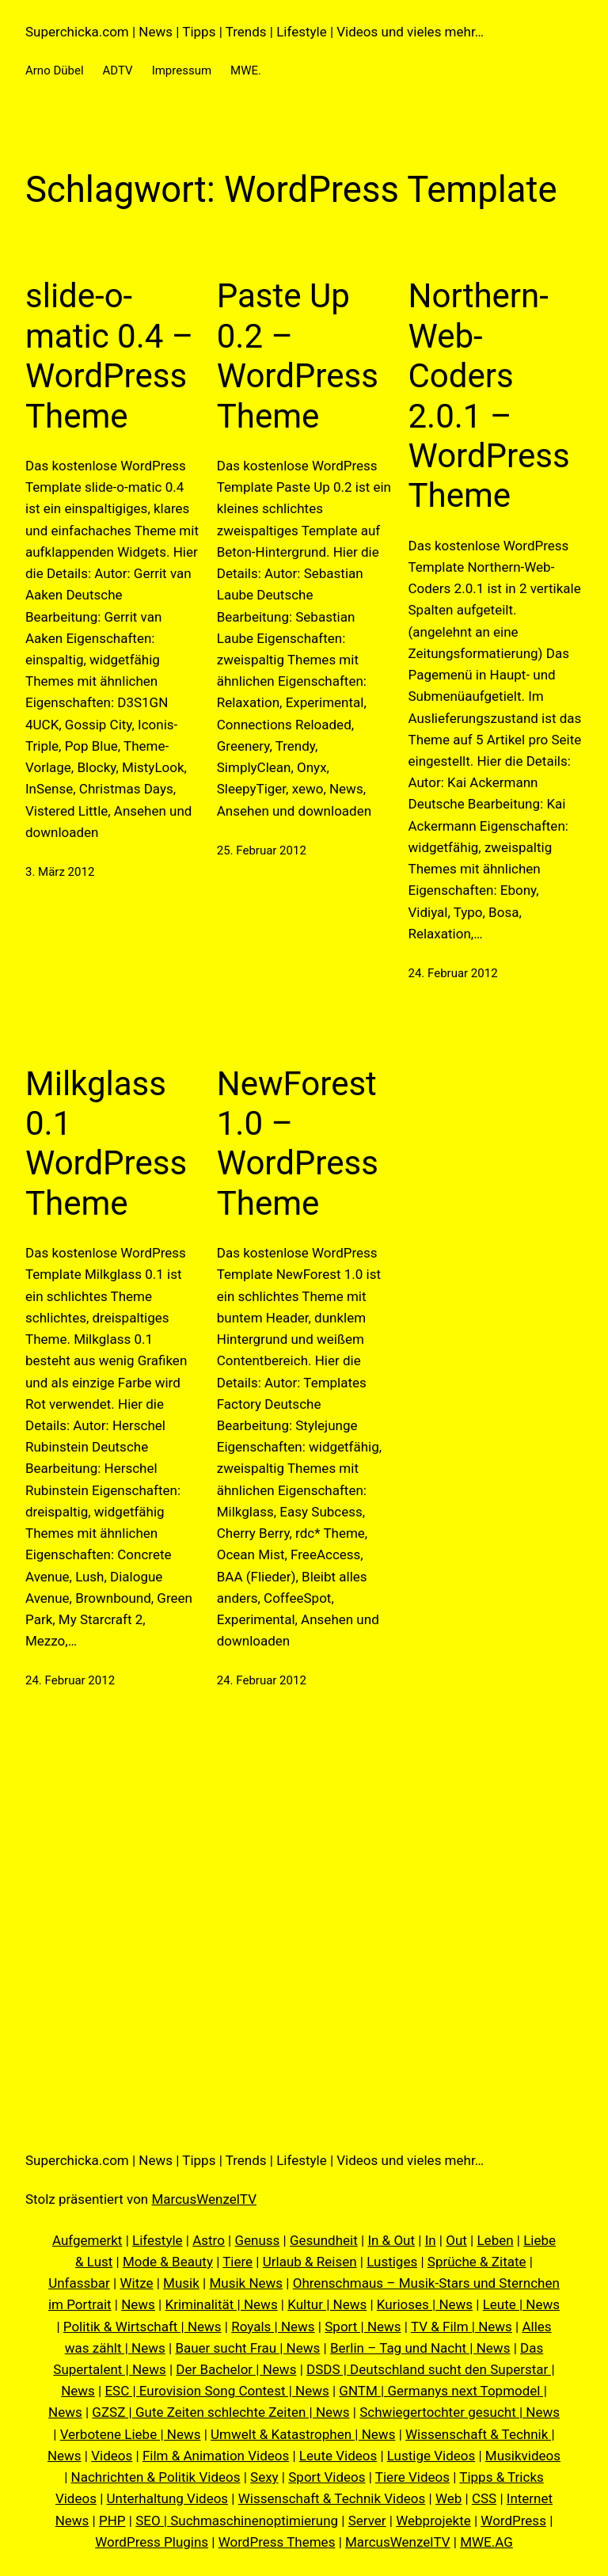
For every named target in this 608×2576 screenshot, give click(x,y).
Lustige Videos (431, 2456)
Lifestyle (157, 2240)
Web (448, 2498)
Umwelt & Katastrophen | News (303, 2434)
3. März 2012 (59, 872)
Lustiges (392, 2262)
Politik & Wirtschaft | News (142, 2326)
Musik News (246, 2283)
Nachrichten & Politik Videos (156, 2477)
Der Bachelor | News (236, 2369)
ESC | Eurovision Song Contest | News (216, 2391)
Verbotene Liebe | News (130, 2434)
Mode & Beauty (168, 2262)
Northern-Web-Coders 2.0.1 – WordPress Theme (489, 395)
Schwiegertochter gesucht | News (459, 2412)
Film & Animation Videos (215, 2456)
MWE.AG (486, 2542)
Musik (181, 2283)
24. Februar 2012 (453, 973)
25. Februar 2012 (261, 850)
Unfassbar (79, 2283)
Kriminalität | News (221, 2304)
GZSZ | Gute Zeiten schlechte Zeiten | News (220, 2412)
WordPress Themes (277, 2542)
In (430, 2240)
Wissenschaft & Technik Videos (332, 2498)
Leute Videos (338, 2456)
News (138, 2304)
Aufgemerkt (87, 2240)
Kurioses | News (425, 2304)
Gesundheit (324, 2240)
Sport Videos (326, 2477)
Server (367, 2520)
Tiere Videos (412, 2477)
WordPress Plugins (151, 2542)
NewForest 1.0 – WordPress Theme (297, 1143)
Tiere (237, 2262)
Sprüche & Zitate (477, 2262)
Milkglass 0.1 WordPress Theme (106, 1143)
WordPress (513, 2520)
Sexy (264, 2477)
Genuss (256, 2240)
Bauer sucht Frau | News (247, 2348)
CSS (484, 2498)
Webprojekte (433, 2520)
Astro (208, 2240)
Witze (136, 2283)
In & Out (391, 2240)
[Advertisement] (304, 1916)
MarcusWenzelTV (203, 2199)
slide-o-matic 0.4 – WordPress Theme (109, 355)
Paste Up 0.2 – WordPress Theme (297, 355)
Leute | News (521, 2304)
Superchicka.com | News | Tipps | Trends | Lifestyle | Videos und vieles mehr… (254, 32)
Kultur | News (327, 2304)
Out (456, 2240)
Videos (111, 2456)
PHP (112, 2520)
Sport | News (363, 2326)
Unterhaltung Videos (168, 2498)
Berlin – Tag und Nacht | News (420, 2348)
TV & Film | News (461, 2326)
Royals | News (272, 2326)
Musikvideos (522, 2456)
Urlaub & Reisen (310, 2262)
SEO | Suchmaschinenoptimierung (236, 2520)
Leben (495, 2240)
